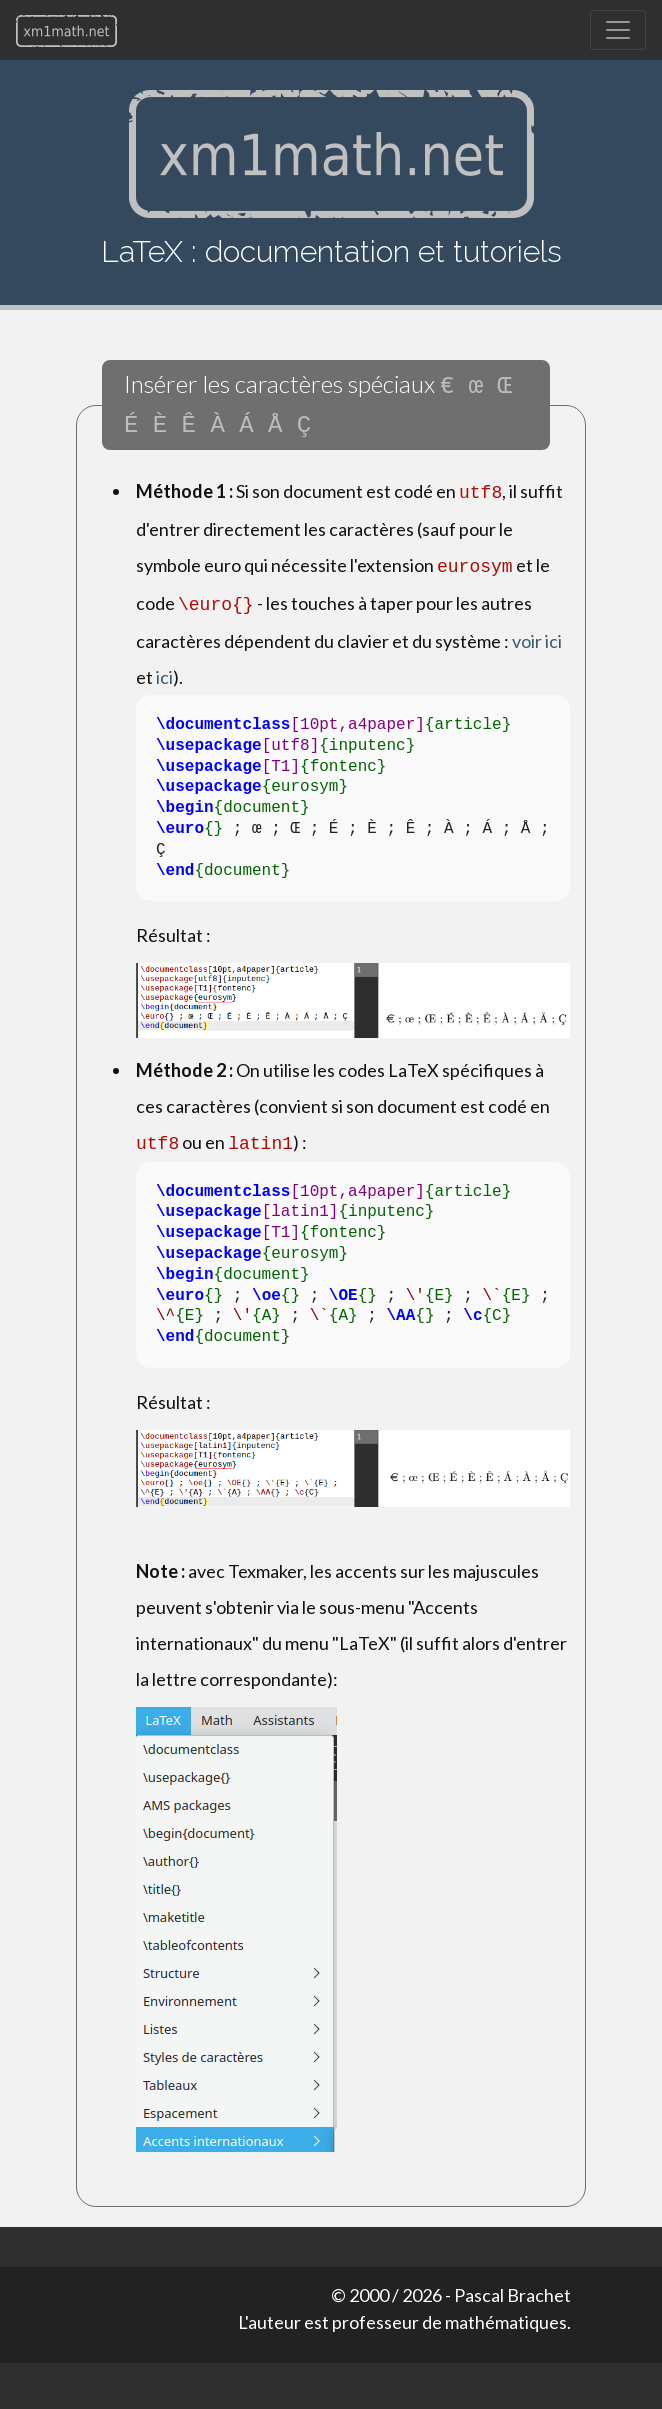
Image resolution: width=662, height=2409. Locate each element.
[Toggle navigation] (618, 30)
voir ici (537, 629)
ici (164, 665)
